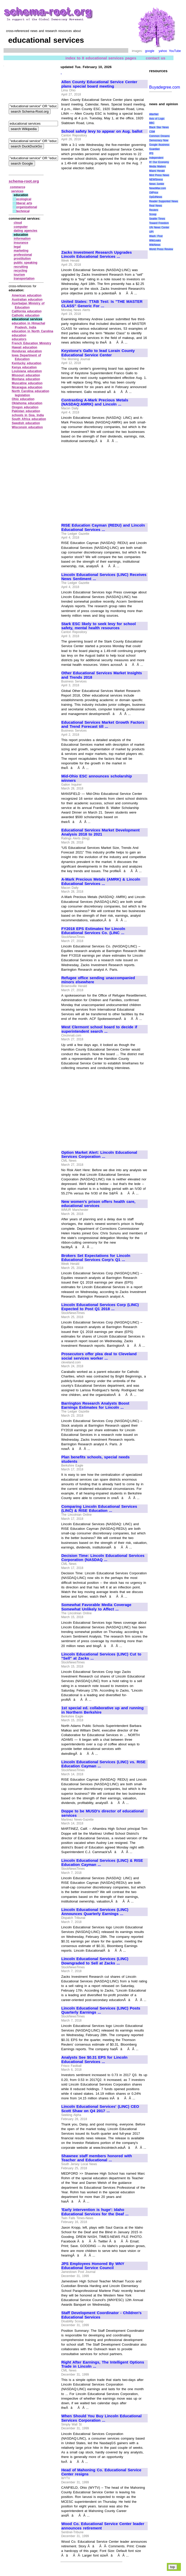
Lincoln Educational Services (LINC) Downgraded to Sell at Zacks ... (94, 1961)
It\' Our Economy (159, 162)
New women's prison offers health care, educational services (98, 1204)
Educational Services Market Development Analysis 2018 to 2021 (100, 832)
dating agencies (25, 230)
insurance (21, 242)
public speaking (25, 262)
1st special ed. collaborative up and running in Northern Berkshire (102, 1710)
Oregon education (25, 407)
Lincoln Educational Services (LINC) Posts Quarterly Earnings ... (100, 2010)
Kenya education (24, 367)
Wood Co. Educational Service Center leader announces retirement (102, 2526)
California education (27, 311)
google (149, 51)
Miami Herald (157, 170)
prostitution (22, 258)
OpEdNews (155, 197)
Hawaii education (24, 347)
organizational (26, 207)
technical (23, 211)
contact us (156, 58)
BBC (152, 123)
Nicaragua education (27, 387)
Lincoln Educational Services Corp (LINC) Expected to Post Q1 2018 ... (100, 1307)
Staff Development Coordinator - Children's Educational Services (101, 2315)
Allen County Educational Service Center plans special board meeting (99, 84)
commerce (17, 187)
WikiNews (154, 244)
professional (23, 254)
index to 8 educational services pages (100, 58)
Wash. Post (155, 236)
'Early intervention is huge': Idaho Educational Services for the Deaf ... (95, 2212)
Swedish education (26, 423)
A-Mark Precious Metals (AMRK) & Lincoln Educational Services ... (100, 881)
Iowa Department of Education (26, 357)
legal (17, 247)
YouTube (175, 51)
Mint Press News (159, 175)
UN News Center (159, 227)
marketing (21, 250)
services (17, 191)
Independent (156, 157)
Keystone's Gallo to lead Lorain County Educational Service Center (98, 353)
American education (26, 295)
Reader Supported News (163, 201)
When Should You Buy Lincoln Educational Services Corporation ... (101, 2418)
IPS (151, 153)
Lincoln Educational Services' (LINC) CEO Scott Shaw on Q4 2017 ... (100, 2108)
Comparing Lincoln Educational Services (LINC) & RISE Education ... (99, 1508)
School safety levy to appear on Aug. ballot (101, 131)
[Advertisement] (104, 208)
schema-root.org (24, 181)
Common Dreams (159, 136)
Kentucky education (26, 363)
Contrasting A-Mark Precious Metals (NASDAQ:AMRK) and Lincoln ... (94, 402)
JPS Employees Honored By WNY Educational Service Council (92, 2266)
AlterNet (153, 114)
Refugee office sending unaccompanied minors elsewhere (98, 980)
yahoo (163, 51)
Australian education (27, 299)
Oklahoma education (27, 403)
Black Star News (159, 127)
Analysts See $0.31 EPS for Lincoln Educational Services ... (94, 2059)
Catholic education (26, 315)
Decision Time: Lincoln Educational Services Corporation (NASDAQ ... (102, 1558)
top (172, 2567)
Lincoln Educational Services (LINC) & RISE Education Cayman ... (102, 1862)
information (22, 238)
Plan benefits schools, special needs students (95, 1459)
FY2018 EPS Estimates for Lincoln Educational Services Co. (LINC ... (93, 931)
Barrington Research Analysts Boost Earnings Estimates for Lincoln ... (95, 1405)
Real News (155, 205)
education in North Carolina (32, 331)
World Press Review (161, 249)
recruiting (21, 267)
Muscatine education (27, 383)
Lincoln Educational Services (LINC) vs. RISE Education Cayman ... (103, 1764)
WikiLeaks (155, 240)
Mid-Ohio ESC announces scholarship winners (96, 778)
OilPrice (153, 192)
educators (19, 339)
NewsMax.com (157, 188)
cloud (18, 223)
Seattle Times (157, 218)
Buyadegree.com (164, 87)
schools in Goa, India (28, 415)
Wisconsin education (27, 427)
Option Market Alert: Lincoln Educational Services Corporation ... (99, 1154)
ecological (23, 199)
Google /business (159, 144)
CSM (152, 131)
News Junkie (156, 184)
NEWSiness (156, 179)
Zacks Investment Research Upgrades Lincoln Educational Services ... (96, 254)
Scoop (152, 214)
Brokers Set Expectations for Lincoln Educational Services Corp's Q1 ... (95, 1258)
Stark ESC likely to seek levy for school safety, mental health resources (98, 626)
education (19, 335)
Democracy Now (158, 140)
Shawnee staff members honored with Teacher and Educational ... (96, 2158)
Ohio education (23, 399)
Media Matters (157, 166)
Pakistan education (26, 411)
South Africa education (29, 419)
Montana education (26, 379)
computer (21, 227)
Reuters (153, 210)
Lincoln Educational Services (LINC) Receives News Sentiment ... (103, 577)
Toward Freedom (159, 223)
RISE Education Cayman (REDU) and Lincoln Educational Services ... (103, 527)
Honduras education (27, 351)
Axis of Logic (157, 118)
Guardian (154, 149)
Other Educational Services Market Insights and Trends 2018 (101, 675)
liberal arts (24, 203)
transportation (24, 278)
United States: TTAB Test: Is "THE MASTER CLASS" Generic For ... (102, 304)
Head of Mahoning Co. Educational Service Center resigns (101, 2472)
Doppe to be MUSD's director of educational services (102, 1813)
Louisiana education (27, 371)
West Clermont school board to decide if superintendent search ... (99, 1029)
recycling (20, 270)
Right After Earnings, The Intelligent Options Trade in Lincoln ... (102, 2364)
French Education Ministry (31, 343)
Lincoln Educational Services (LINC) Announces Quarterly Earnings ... (94, 1912)
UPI (151, 231)
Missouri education (26, 375)
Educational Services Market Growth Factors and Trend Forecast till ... (102, 724)
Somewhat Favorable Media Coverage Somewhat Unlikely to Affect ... (96, 1607)
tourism (19, 274)
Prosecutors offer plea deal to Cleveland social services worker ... (99, 1356)
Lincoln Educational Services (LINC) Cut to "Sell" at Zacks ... (101, 1656)
